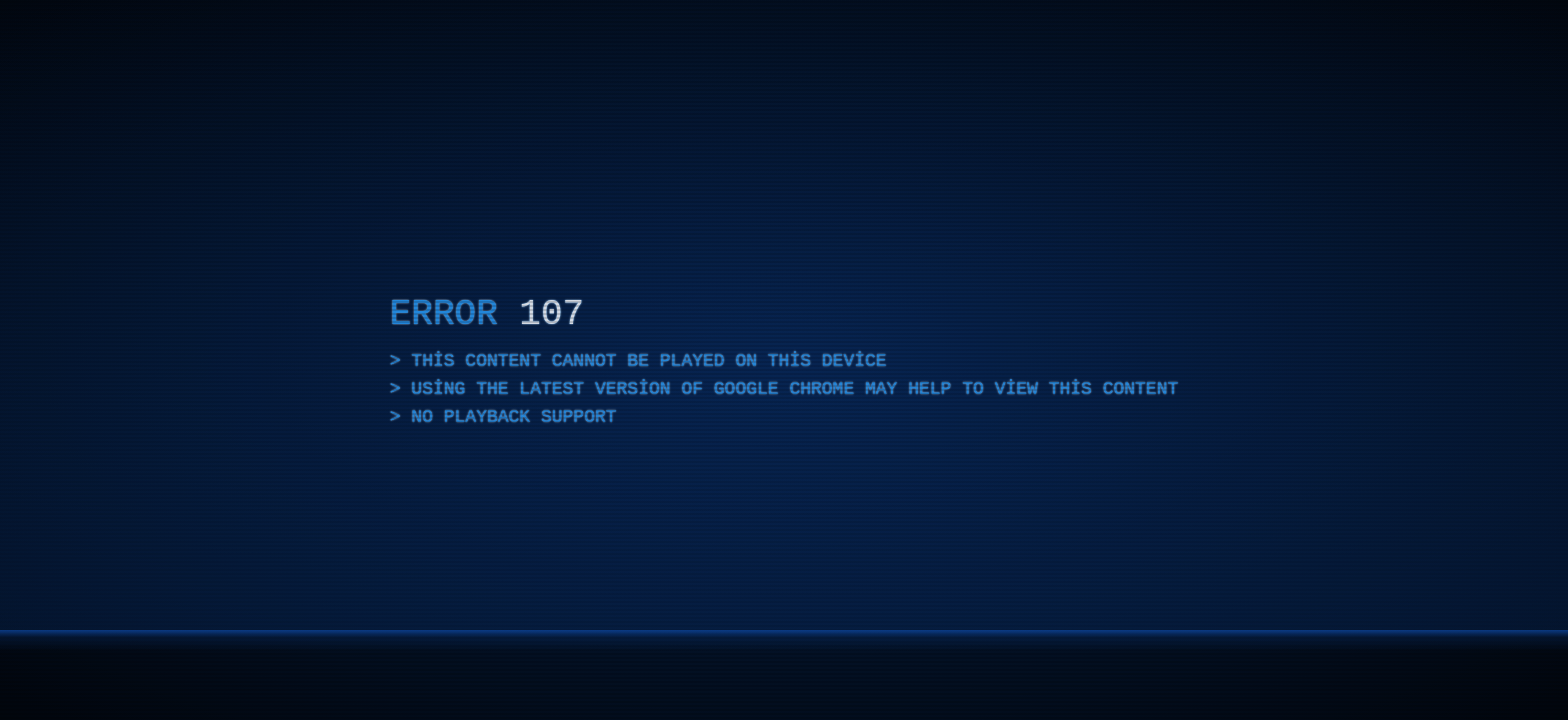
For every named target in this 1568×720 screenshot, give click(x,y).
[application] (784, 360)
